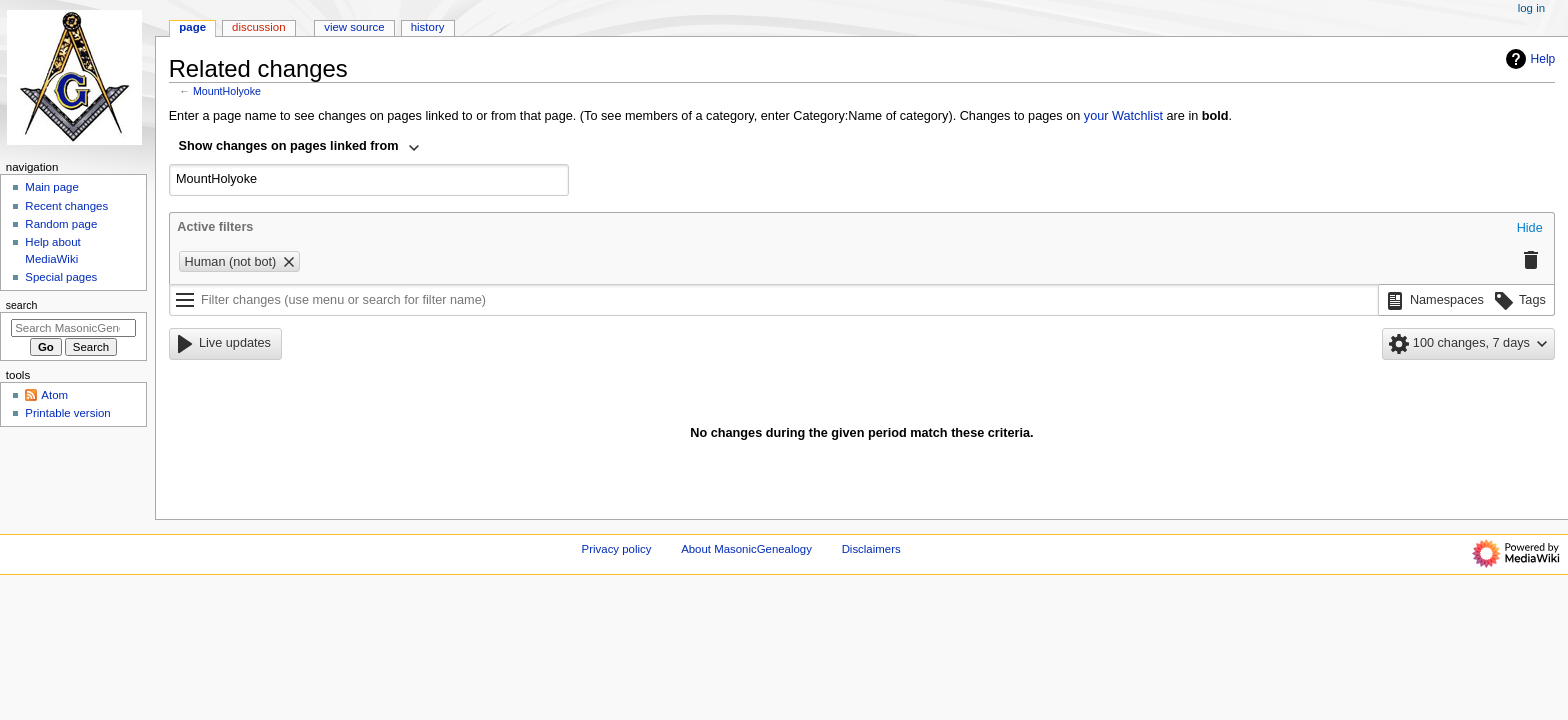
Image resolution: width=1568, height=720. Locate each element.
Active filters (215, 227)
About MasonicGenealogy (746, 549)
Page (192, 27)
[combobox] (300, 148)
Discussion (258, 27)
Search (22, 305)
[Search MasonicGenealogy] (73, 328)
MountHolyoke (227, 91)
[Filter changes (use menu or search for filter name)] (774, 300)
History (428, 27)
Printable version (67, 413)
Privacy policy (617, 549)
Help (1528, 59)
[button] (1530, 229)
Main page (52, 187)
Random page (61, 224)
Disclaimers (871, 549)
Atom (54, 395)
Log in (1531, 8)
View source (354, 27)
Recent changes (66, 206)
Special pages (61, 277)
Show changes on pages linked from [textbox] (289, 146)
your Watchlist (1123, 116)
